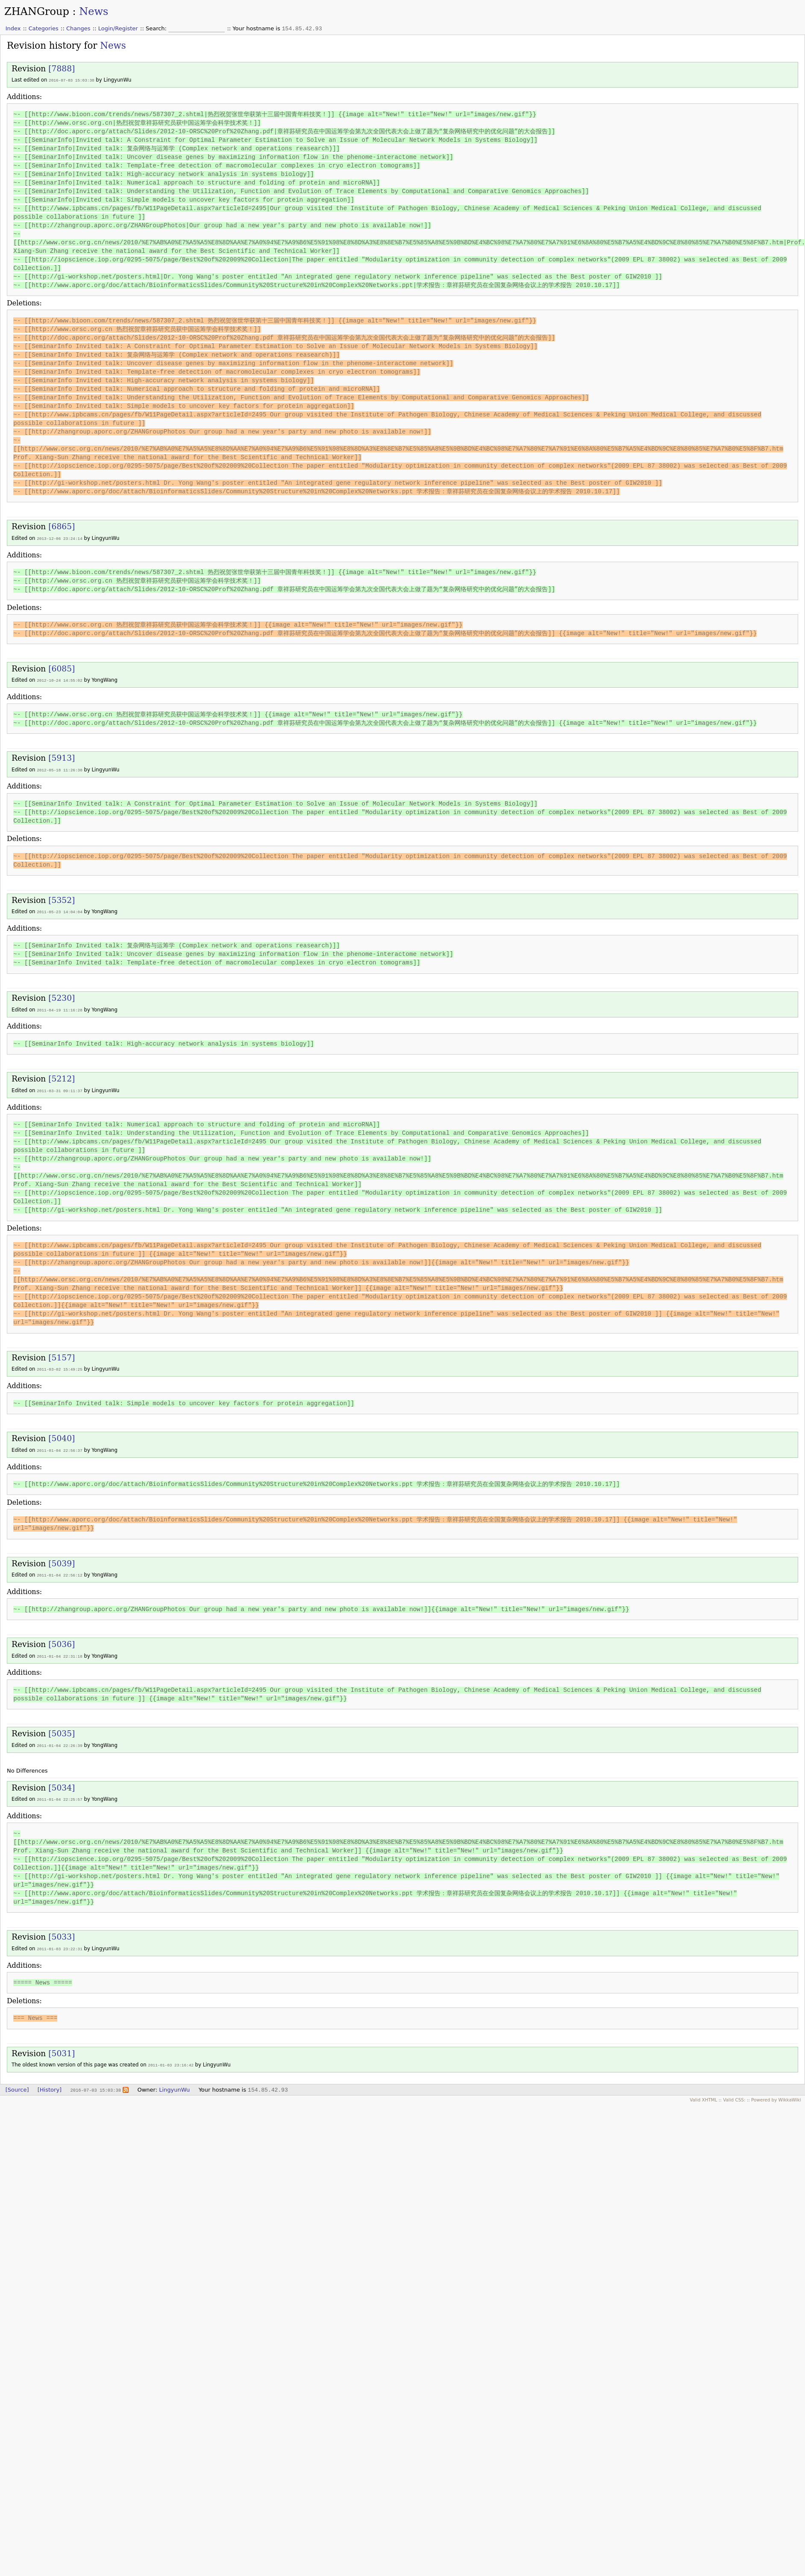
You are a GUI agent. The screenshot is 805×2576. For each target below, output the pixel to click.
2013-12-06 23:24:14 (59, 538)
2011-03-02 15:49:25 (59, 1366)
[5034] (61, 1782)
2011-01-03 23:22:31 (59, 1943)
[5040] (61, 1434)
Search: (157, 28)
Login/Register (118, 28)
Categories (44, 28)
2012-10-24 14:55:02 (59, 679)
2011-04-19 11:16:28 (59, 1008)
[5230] (61, 995)
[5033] (61, 1931)
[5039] (61, 1559)
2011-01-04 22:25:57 (59, 1794)
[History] (50, 2083)
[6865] (61, 526)
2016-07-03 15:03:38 (71, 80)
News (93, 12)
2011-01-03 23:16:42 (171, 2059)
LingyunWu (174, 2083)
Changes (78, 28)
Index (13, 28)
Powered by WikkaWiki (776, 2093)
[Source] (17, 2083)
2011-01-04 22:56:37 (59, 1447)
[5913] (61, 756)
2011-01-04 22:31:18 (59, 1652)
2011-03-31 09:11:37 (59, 1088)
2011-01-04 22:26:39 (59, 1741)
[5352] (61, 898)
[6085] (61, 667)
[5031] (61, 2047)
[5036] (61, 1639)
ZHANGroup (36, 12)
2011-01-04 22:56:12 (59, 1571)
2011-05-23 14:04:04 (59, 910)
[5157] (61, 1354)
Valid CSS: (734, 2093)
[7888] (61, 68)
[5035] (61, 1728)
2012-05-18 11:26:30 (59, 768)
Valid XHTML (703, 2093)
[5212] (61, 1076)
